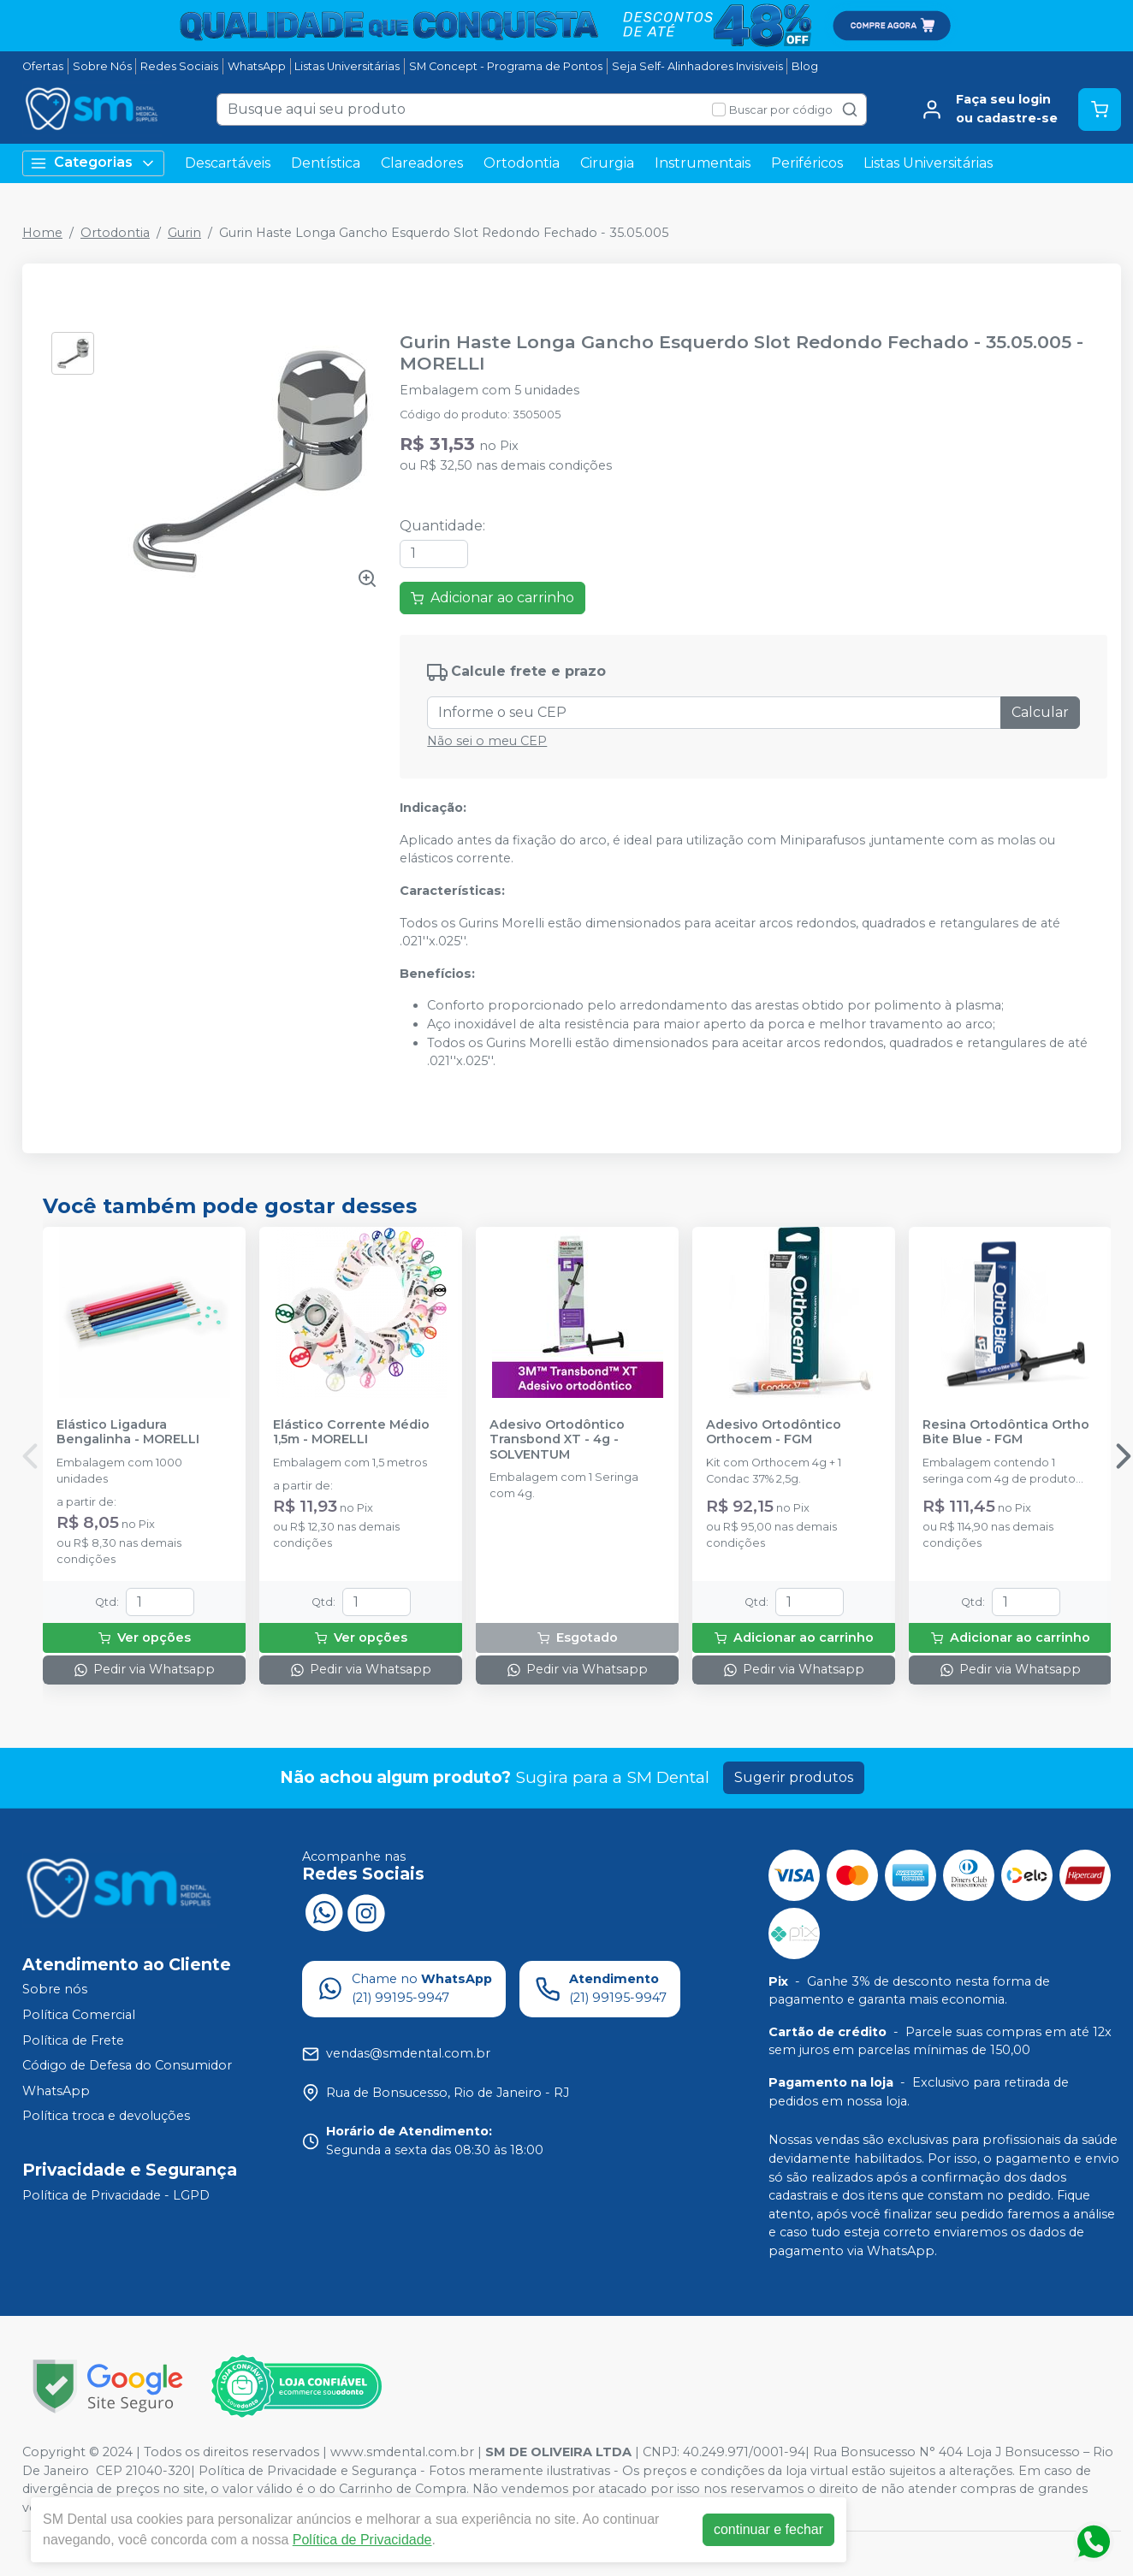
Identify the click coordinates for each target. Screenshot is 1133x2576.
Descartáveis (227, 163)
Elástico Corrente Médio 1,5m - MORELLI (351, 1432)
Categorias (93, 163)
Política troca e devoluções (106, 2116)
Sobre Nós (102, 66)
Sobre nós (54, 1990)
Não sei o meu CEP (487, 741)
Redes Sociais (179, 66)
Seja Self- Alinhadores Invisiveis (697, 66)
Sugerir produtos (793, 1777)
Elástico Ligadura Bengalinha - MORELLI (127, 1432)
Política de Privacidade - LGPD (116, 2195)
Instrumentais (702, 163)
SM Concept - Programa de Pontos (505, 66)
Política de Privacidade (362, 2539)
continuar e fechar (768, 2529)
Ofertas (42, 66)
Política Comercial (78, 2014)
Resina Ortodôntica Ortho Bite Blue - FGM (1005, 1432)
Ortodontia (521, 163)
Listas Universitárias (347, 66)
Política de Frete (73, 2040)
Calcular (1040, 712)
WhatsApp (257, 66)
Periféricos (807, 163)
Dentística (325, 163)
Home (42, 232)
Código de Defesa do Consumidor (127, 2065)
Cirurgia (607, 163)
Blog (805, 66)
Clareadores (422, 163)
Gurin (184, 232)
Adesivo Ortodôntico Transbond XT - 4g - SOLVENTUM (557, 1440)
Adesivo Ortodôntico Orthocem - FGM (773, 1432)
